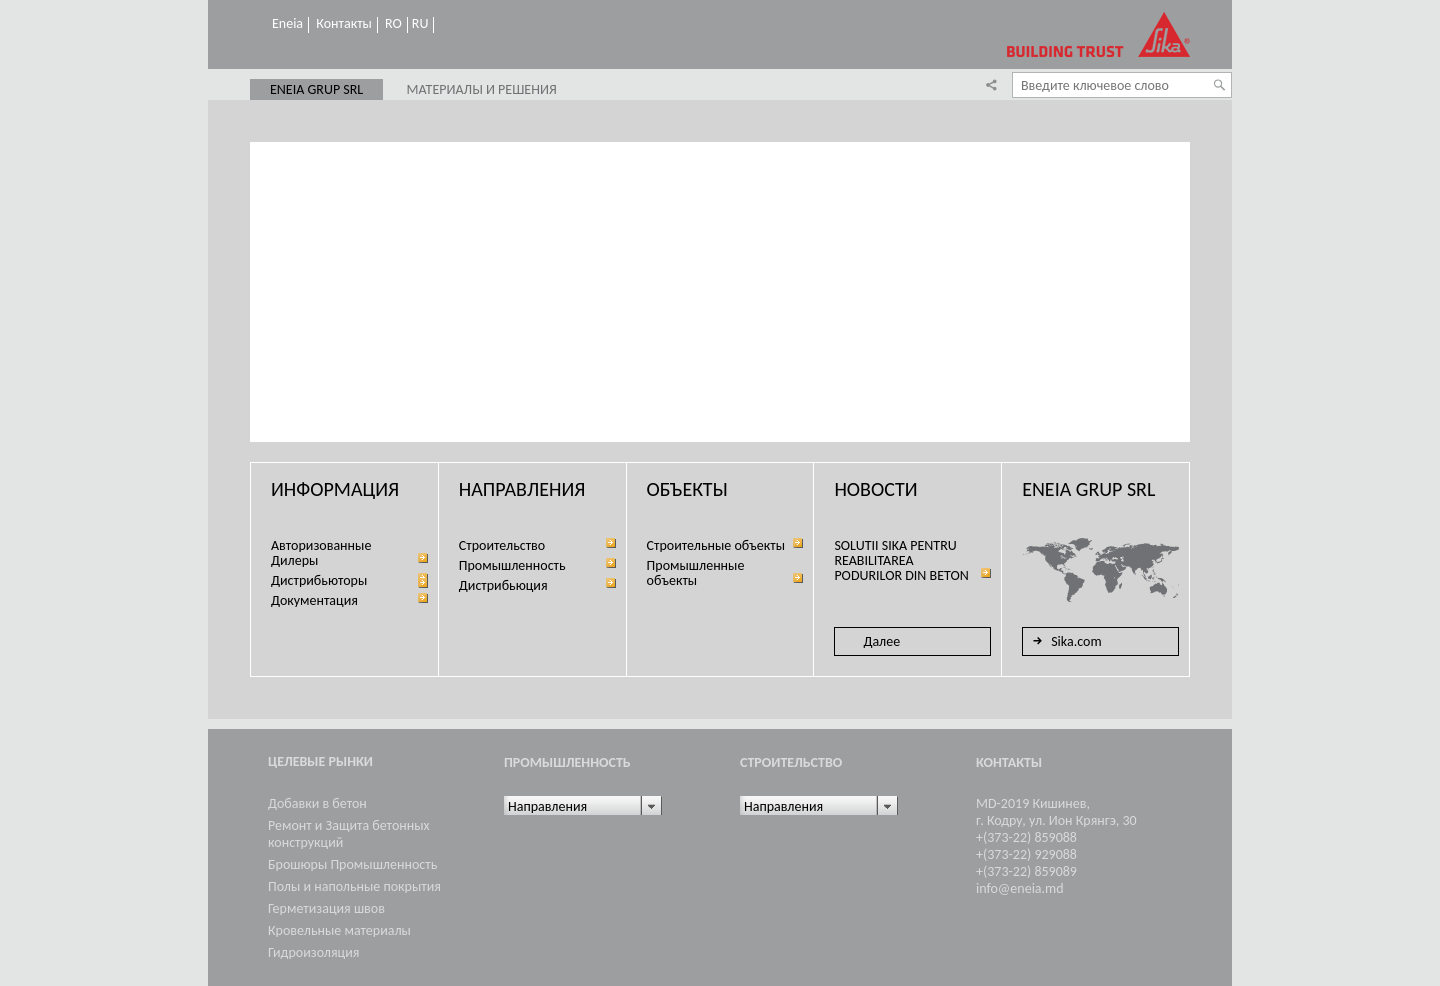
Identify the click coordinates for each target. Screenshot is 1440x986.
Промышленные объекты (696, 573)
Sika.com (1064, 640)
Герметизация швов (326, 908)
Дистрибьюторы (319, 580)
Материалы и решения (481, 90)
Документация (314, 600)
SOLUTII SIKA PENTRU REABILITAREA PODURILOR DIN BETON (901, 560)
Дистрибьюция (503, 585)
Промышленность (512, 565)
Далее (881, 641)
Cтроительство (502, 545)
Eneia (287, 24)
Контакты (344, 24)
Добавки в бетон (317, 803)
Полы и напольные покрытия (354, 886)
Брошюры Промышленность (352, 864)
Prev (265, 422)
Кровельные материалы (339, 930)
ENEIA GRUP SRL (316, 90)
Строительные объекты (716, 545)
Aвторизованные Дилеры (321, 553)
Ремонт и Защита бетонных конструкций (349, 834)
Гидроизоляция (313, 952)
